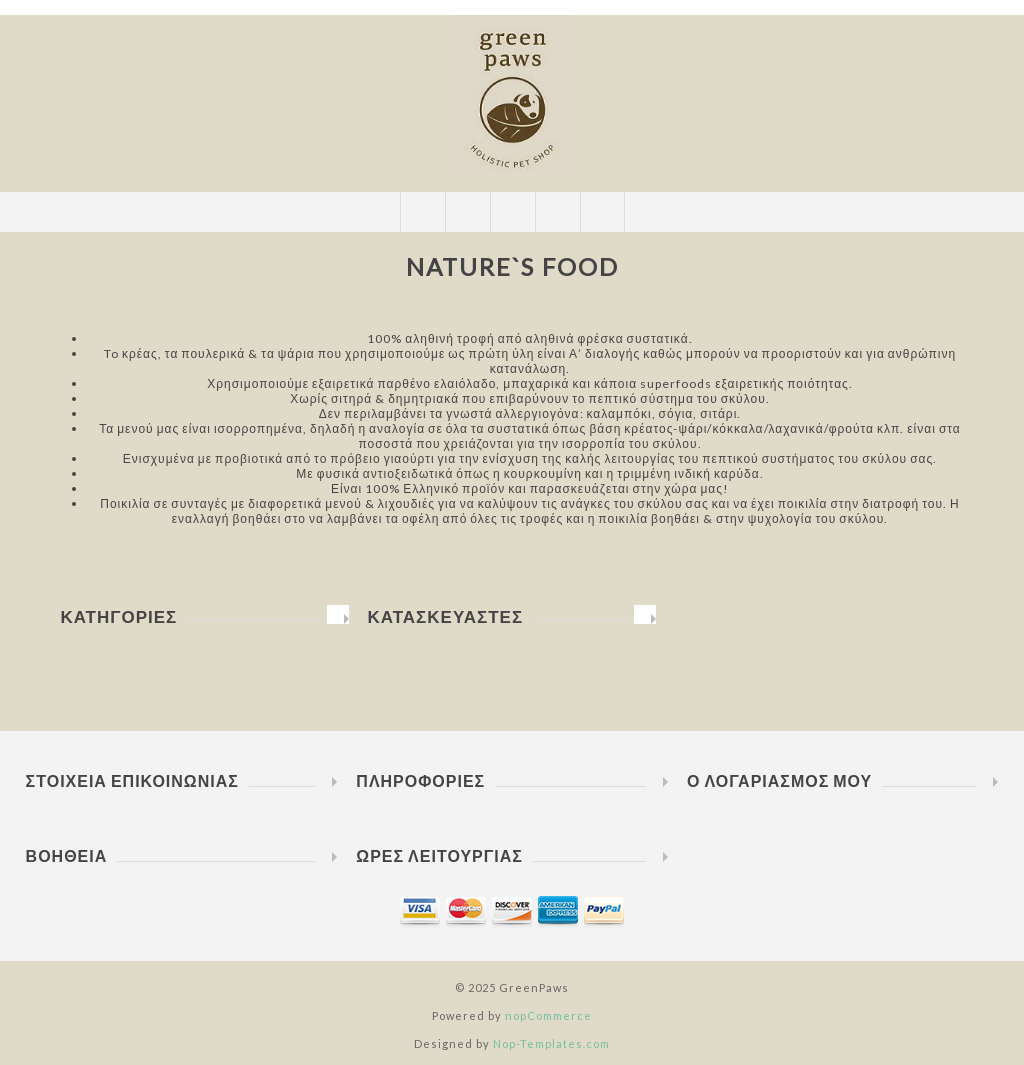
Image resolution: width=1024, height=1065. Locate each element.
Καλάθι (557, 212)
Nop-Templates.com (551, 1043)
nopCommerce (548, 1015)
